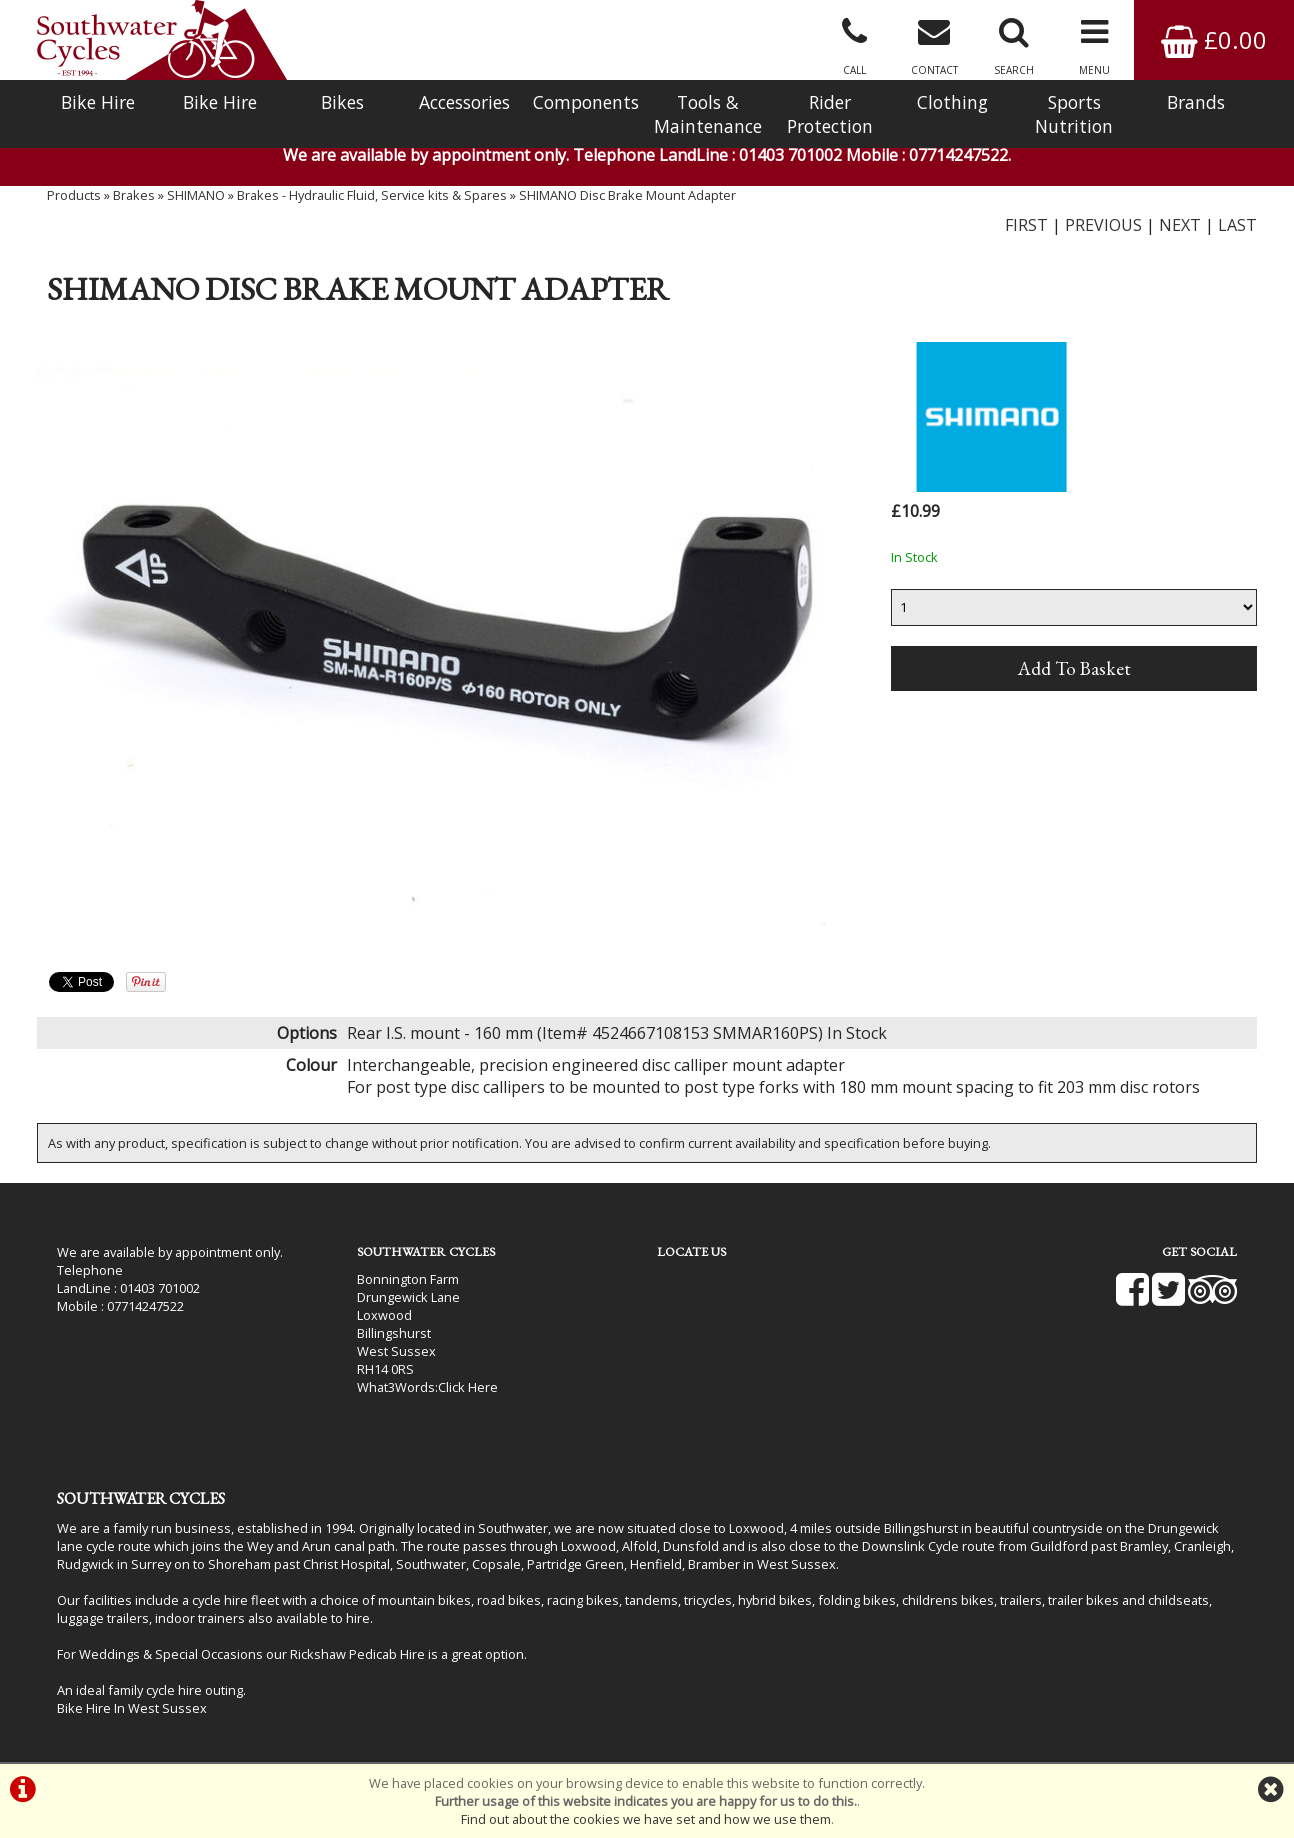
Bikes (342, 102)
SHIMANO (196, 195)
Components (586, 102)
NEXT (1180, 225)
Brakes (134, 195)
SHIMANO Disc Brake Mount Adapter (627, 195)
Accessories (464, 102)
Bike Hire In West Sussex (132, 1708)
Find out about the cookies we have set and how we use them (646, 1819)
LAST (1237, 225)
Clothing (952, 102)
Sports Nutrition (1074, 114)
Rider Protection (830, 114)
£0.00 (1214, 39)
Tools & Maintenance (708, 114)
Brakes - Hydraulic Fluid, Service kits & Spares (372, 195)
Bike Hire (98, 102)
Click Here (468, 1387)
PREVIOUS (1103, 225)
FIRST (1026, 225)
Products (74, 195)
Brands (1196, 102)
